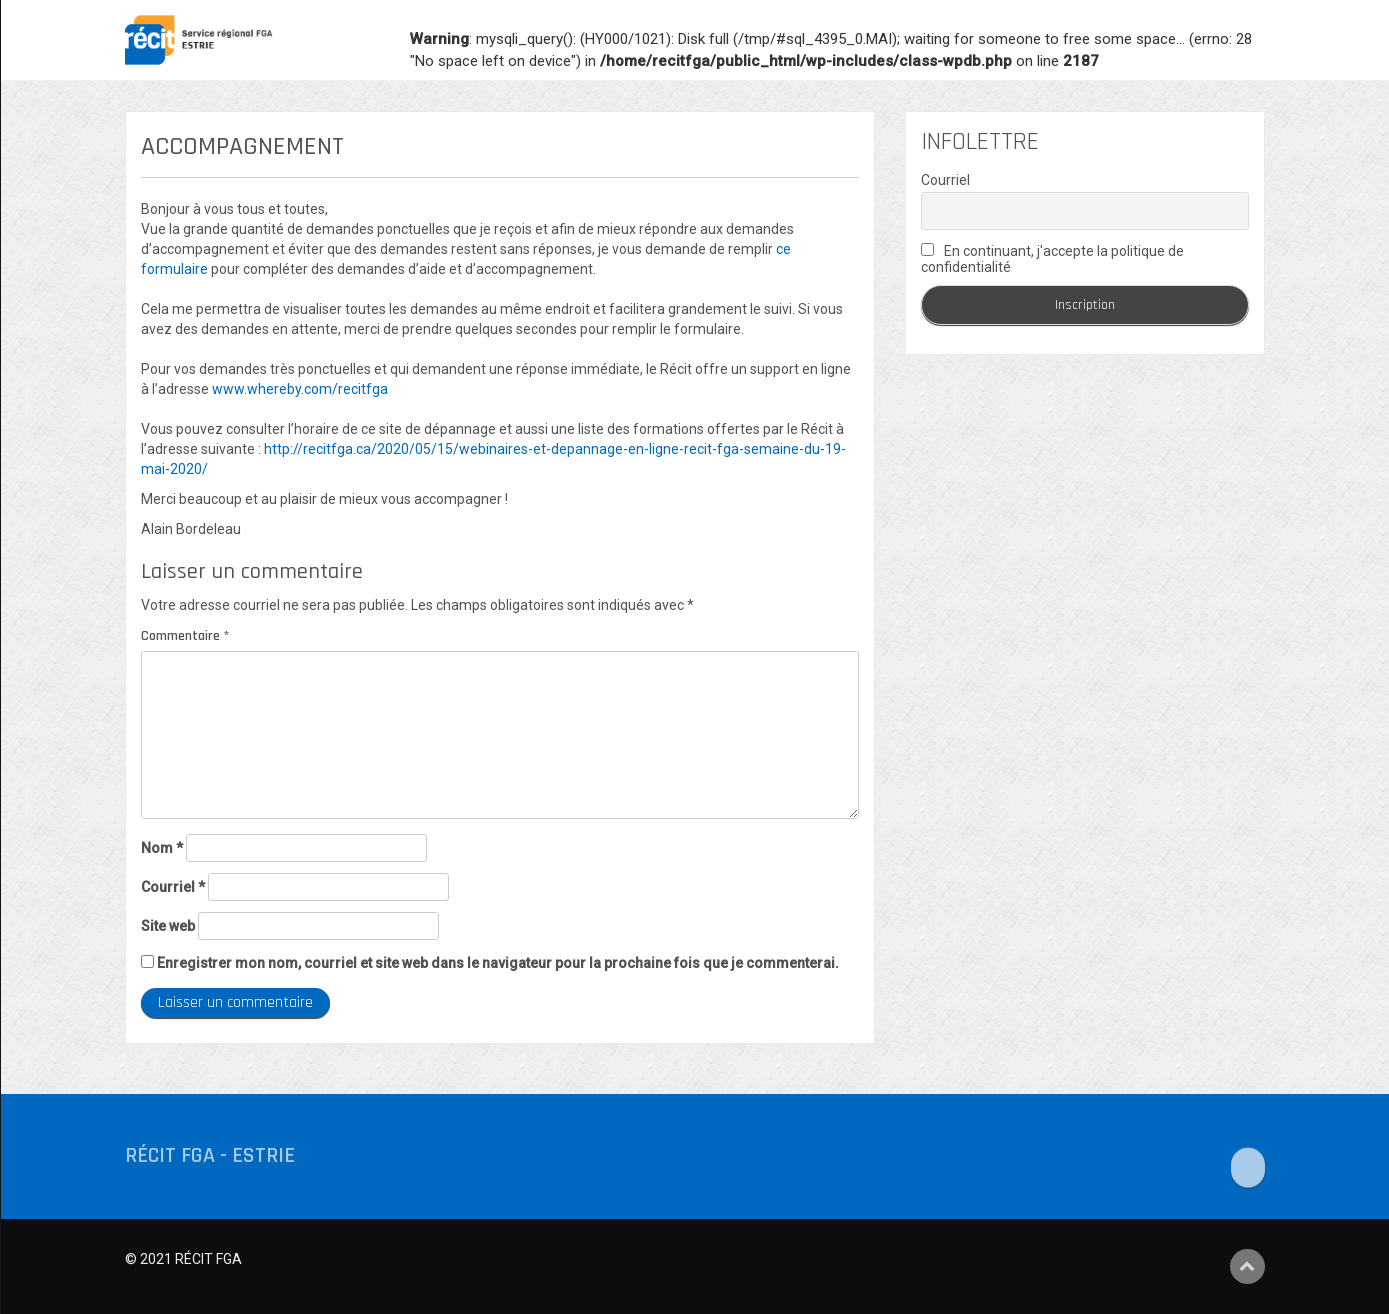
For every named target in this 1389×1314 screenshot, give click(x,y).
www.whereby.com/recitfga (300, 389)
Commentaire (185, 636)
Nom (162, 848)
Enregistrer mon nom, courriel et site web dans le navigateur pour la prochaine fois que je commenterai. (498, 963)
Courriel (173, 887)
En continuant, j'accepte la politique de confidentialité (1052, 259)
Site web (168, 926)
